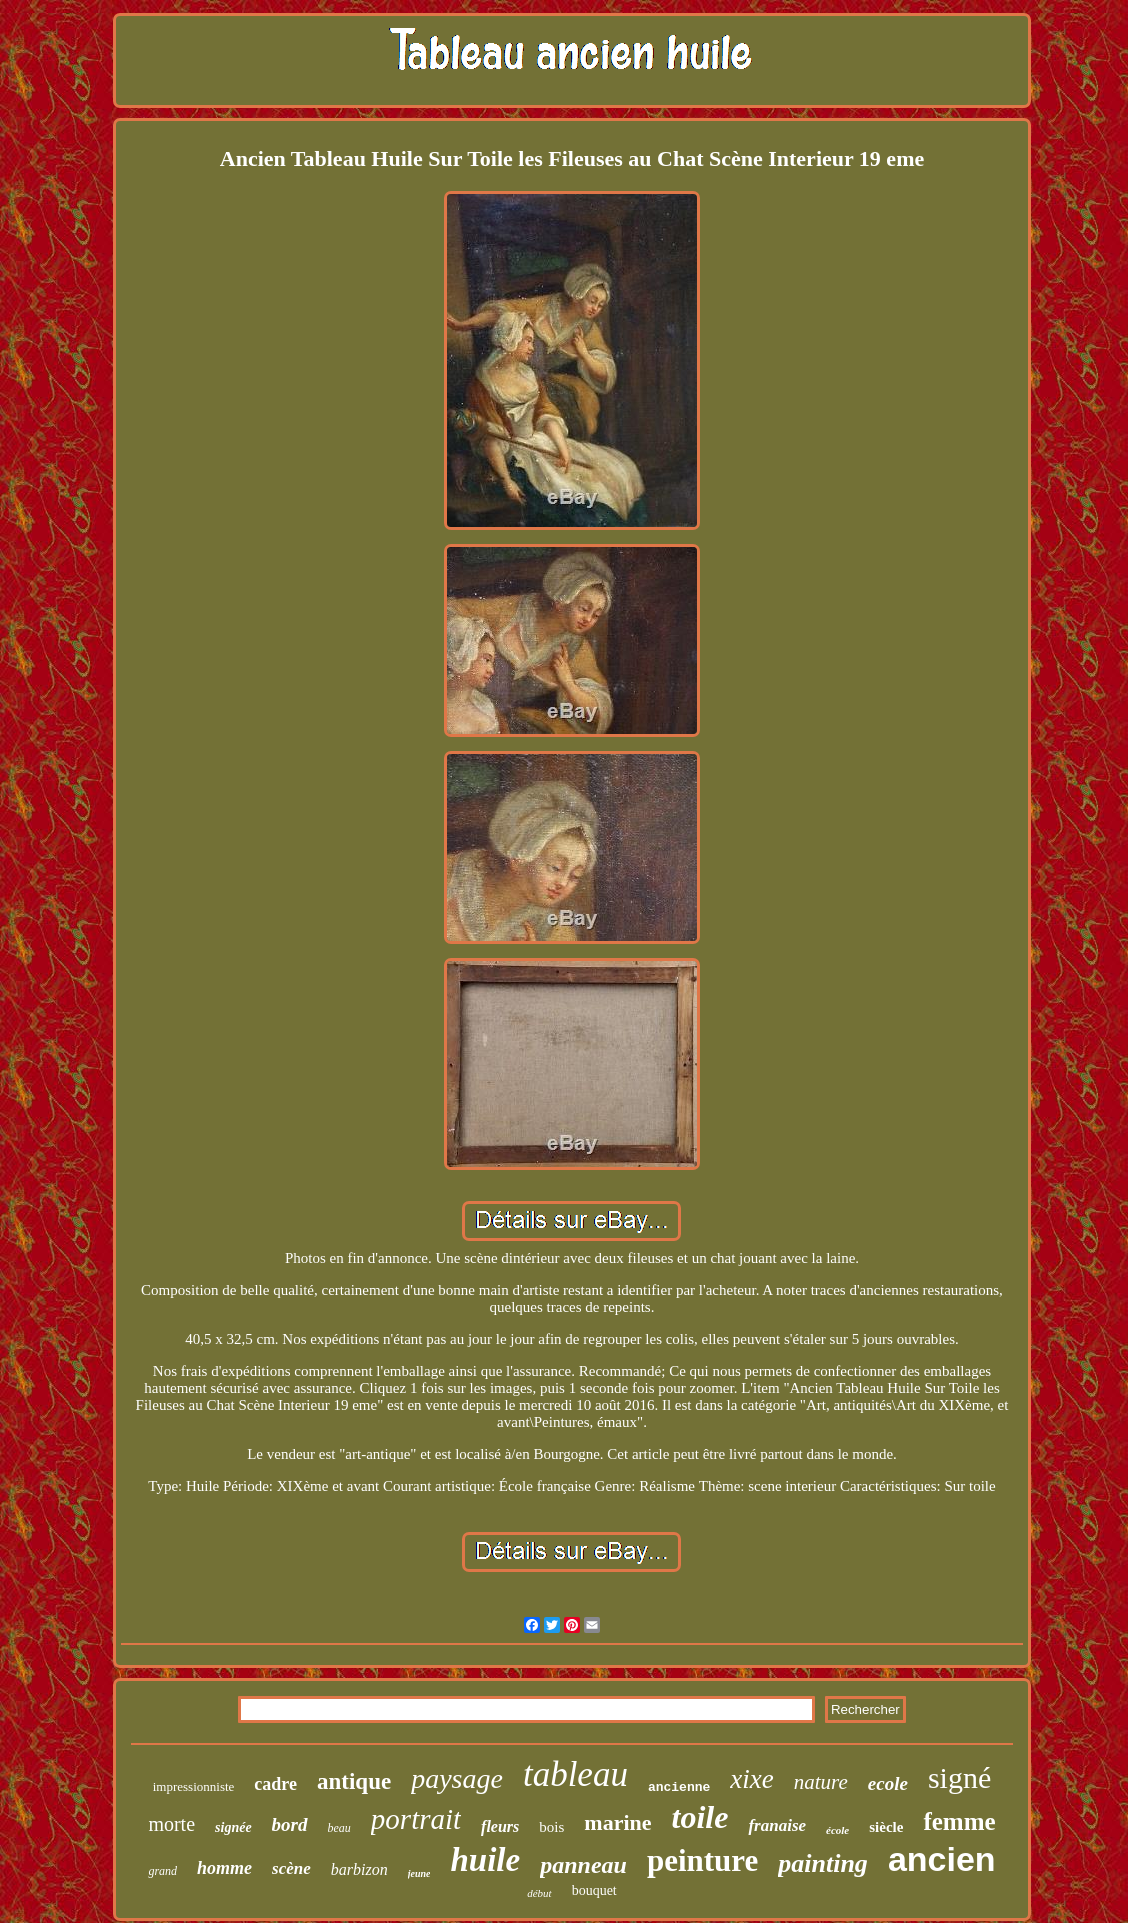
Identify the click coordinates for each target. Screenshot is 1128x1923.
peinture (702, 1860)
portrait (416, 1819)
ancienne (679, 1787)
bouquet (594, 1890)
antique (354, 1781)
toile (700, 1817)
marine (617, 1822)
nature (821, 1782)
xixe (751, 1779)
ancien (942, 1859)
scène (291, 1868)
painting (823, 1863)
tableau (575, 1774)
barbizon (359, 1869)
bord (290, 1824)
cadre (275, 1784)
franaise (777, 1825)
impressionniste (194, 1786)
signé (959, 1777)
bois (551, 1827)
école (837, 1830)
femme (959, 1821)
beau (339, 1828)
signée (233, 1827)
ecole (888, 1783)
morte (171, 1824)
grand (162, 1871)
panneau (583, 1865)
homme (224, 1868)
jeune (419, 1873)
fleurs (500, 1826)
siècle (886, 1827)
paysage (457, 1778)
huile (485, 1860)
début (539, 1893)
